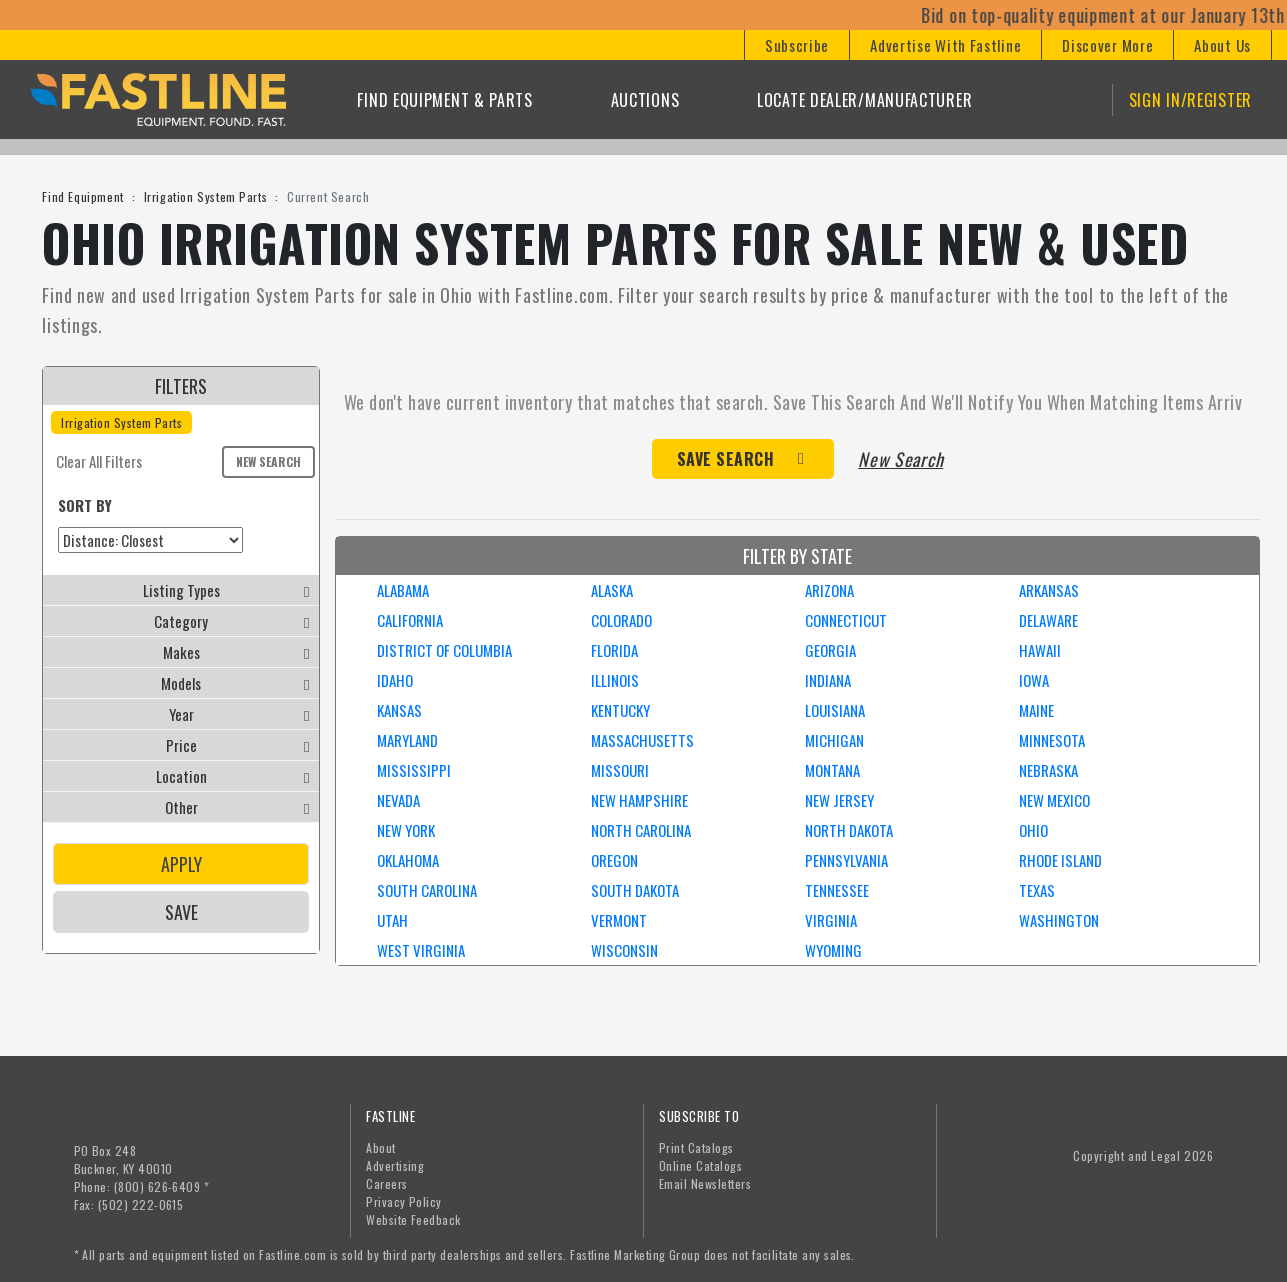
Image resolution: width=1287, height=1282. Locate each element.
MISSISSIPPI (414, 770)
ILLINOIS (615, 680)
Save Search (726, 459)
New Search (268, 461)
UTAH (392, 920)
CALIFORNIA (410, 620)
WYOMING (833, 950)
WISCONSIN (624, 950)
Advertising (395, 1165)
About (380, 1147)
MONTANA (832, 770)
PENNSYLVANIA (846, 860)
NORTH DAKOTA (849, 830)
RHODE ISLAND (1060, 860)
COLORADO (621, 620)
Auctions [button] (645, 100)
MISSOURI (620, 770)
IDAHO (395, 680)
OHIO (1033, 830)
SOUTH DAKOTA (635, 890)
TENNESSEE (837, 890)
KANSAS (399, 710)
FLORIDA (614, 650)
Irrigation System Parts (206, 196)
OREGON (614, 860)
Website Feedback (413, 1219)
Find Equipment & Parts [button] (444, 100)
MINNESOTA (1052, 740)
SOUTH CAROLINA (427, 890)
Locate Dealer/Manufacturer (864, 100)
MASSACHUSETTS (642, 740)
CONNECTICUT (846, 620)
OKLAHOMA (408, 860)
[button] (796, 45)
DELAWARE (1048, 620)
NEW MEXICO (1054, 800)
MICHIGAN (834, 740)
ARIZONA (829, 590)
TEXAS (1037, 890)
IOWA (1034, 680)
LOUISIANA (835, 710)
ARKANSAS (1049, 590)
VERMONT (619, 920)
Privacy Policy (404, 1201)
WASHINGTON (1059, 920)
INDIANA (828, 680)
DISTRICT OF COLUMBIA (444, 650)
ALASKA (612, 590)
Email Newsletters (705, 1183)
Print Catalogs (696, 1147)
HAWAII (1040, 650)
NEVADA (398, 800)
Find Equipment (82, 196)
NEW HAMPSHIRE (639, 800)
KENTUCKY (620, 710)
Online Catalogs (700, 1165)
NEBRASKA (1048, 770)
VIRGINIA (831, 920)
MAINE (1036, 710)
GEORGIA (830, 650)
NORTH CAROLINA (641, 830)
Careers (386, 1183)
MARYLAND (407, 740)
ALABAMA (403, 590)
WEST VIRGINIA (421, 950)
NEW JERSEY (839, 800)
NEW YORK (406, 830)
